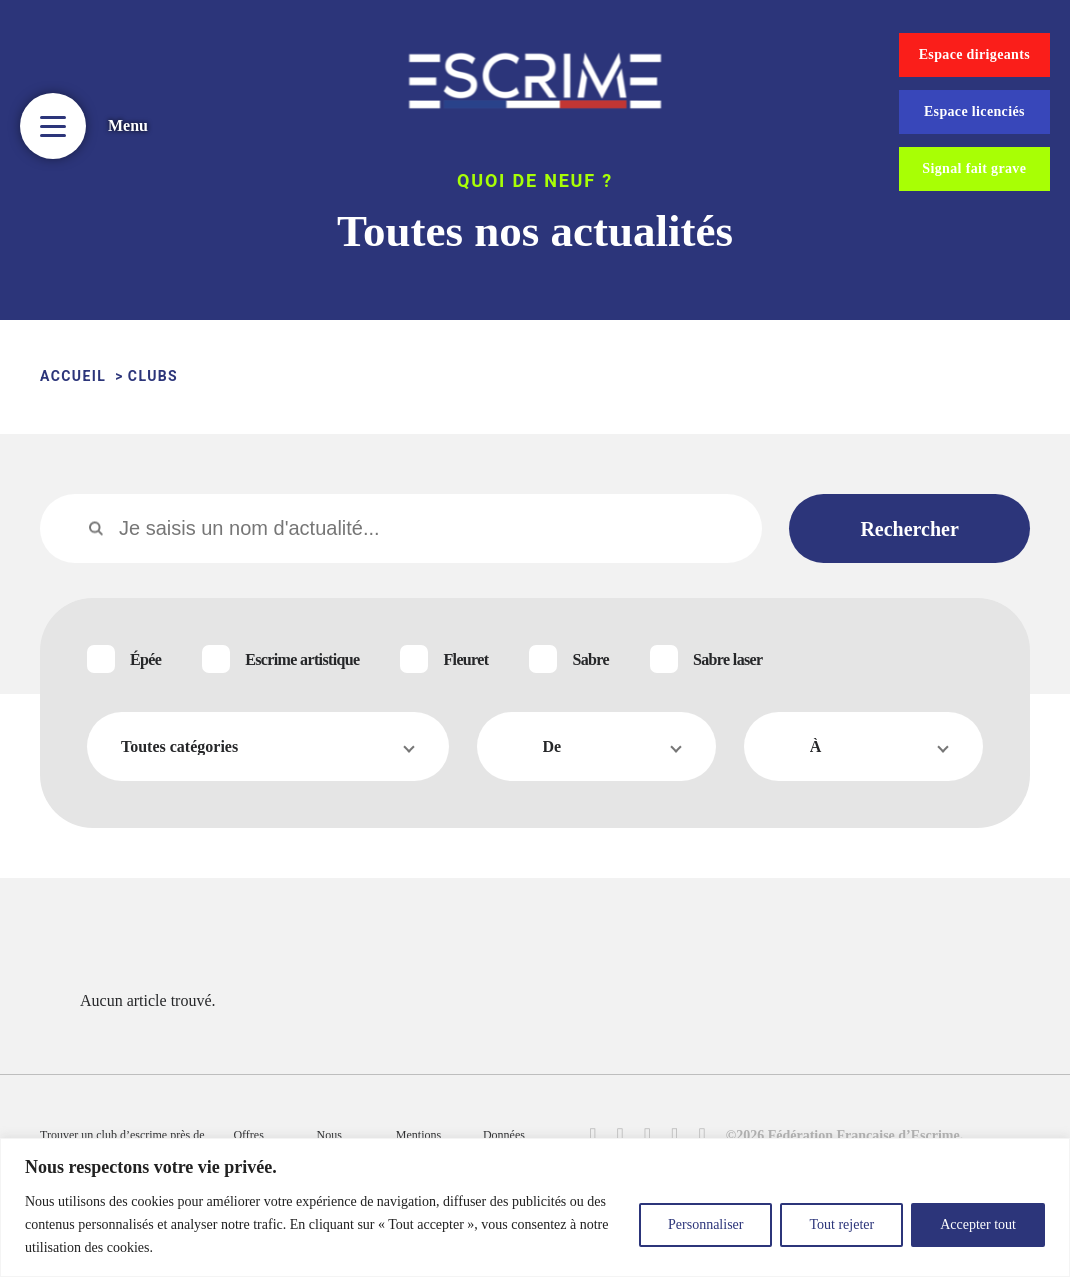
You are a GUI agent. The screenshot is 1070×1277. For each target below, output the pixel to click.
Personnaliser (705, 1224)
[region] (535, 1207)
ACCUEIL (73, 376)
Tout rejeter (841, 1224)
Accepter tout (978, 1224)
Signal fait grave (974, 168)
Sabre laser (728, 659)
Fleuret (465, 659)
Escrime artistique (302, 659)
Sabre (590, 659)
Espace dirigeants (974, 54)
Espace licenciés (974, 111)
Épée (145, 659)
